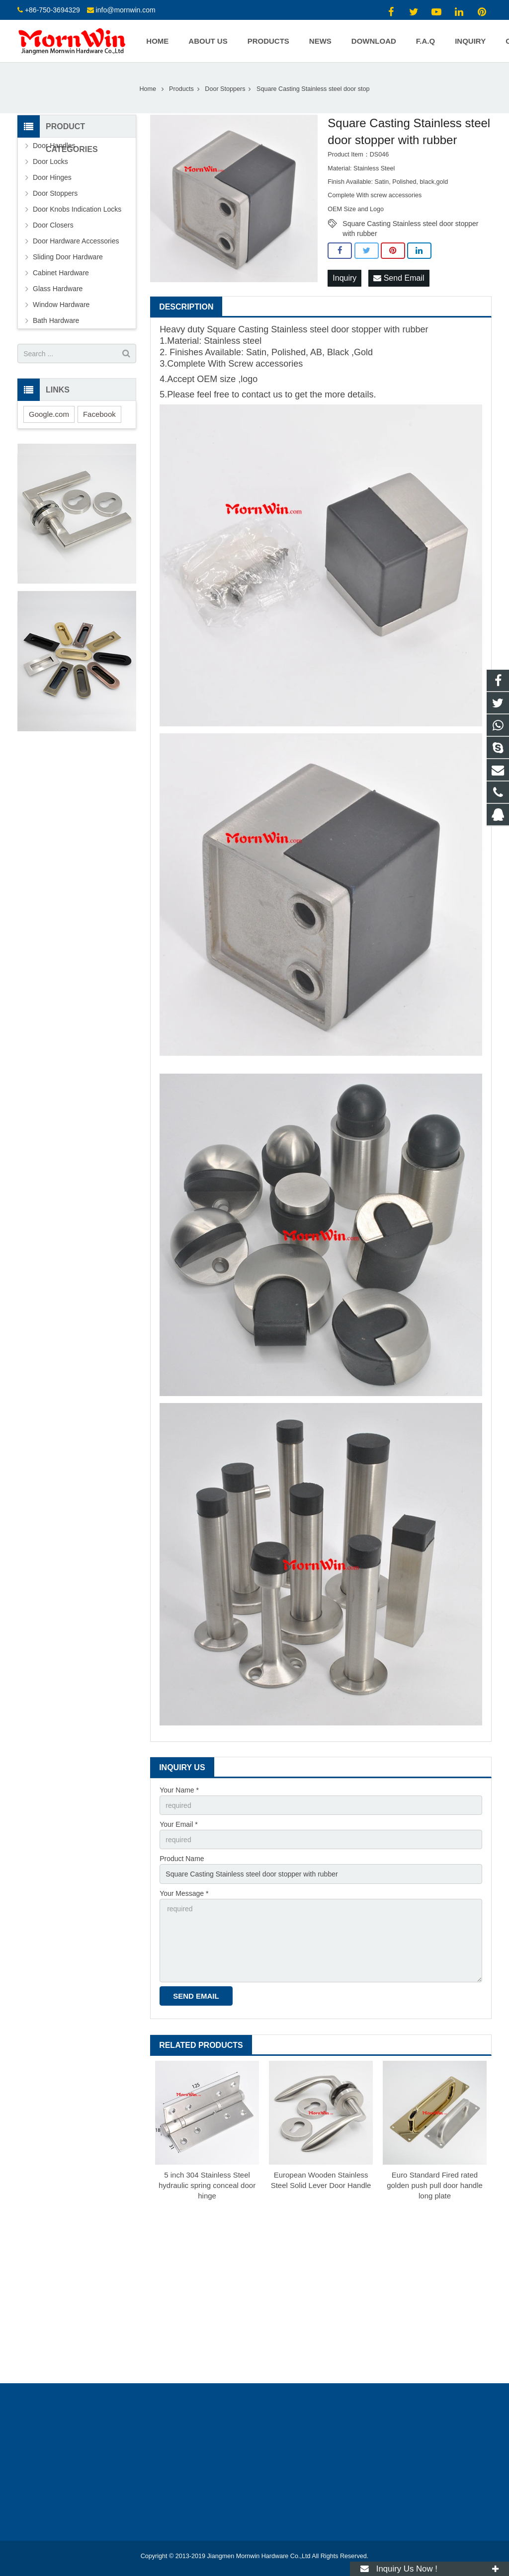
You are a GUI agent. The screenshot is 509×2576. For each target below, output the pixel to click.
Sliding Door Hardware (68, 257)
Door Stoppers (225, 88)
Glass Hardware (58, 289)
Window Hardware (61, 305)
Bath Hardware (56, 320)
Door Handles (54, 146)
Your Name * (179, 1790)
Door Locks (50, 161)
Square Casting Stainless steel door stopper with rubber (410, 224)
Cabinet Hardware (61, 273)
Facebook (99, 414)
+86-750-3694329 (52, 10)
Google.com (49, 414)
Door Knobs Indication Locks (77, 209)
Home (147, 88)
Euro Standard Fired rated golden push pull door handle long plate (435, 2185)
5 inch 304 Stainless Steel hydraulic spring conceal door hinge (207, 2185)
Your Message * (184, 1893)
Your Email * (179, 1824)
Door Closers (53, 225)
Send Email (398, 278)
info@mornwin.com (126, 10)
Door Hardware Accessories (76, 241)
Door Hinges (52, 177)
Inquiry (344, 278)
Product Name (182, 1859)
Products (181, 88)
